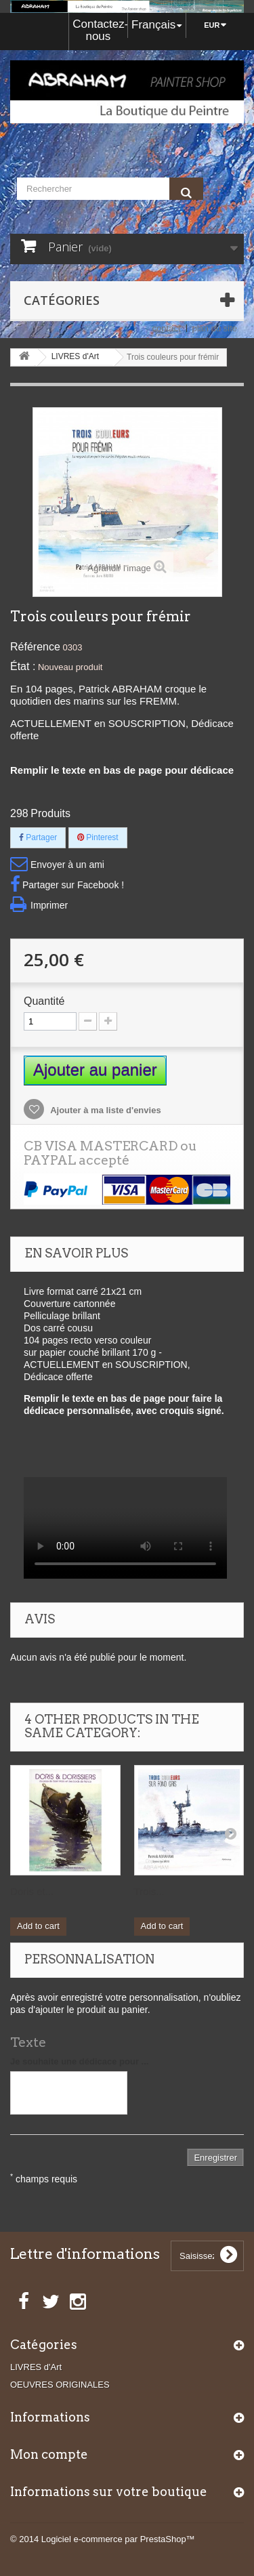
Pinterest (98, 837)
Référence (35, 646)
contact (166, 328)
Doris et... (32, 1891)
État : (22, 666)
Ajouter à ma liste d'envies (104, 1110)
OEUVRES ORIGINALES (60, 2385)
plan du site (215, 328)
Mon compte (49, 2454)
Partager (38, 837)
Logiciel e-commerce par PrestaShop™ (118, 2539)
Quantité (44, 1001)
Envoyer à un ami (67, 864)
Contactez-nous (99, 30)
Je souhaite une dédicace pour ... (79, 2061)
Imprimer (49, 905)
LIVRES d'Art (36, 2367)
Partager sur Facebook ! (73, 884)
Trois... (149, 1891)
